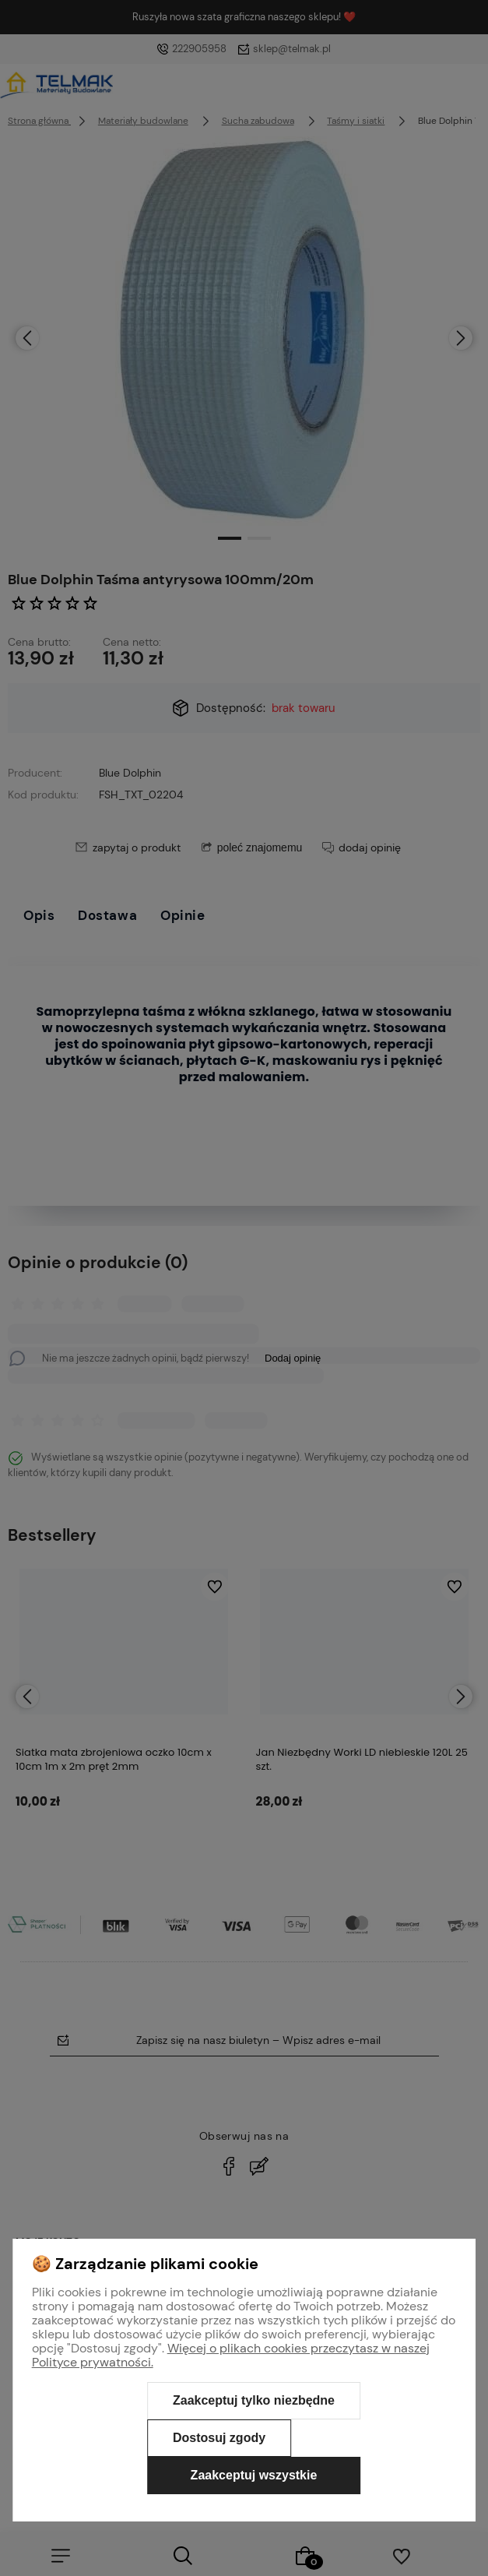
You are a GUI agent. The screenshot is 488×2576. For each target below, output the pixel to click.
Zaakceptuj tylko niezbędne (254, 2400)
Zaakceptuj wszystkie (254, 2475)
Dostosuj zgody (219, 2437)
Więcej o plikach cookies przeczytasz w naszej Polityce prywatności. (231, 2355)
